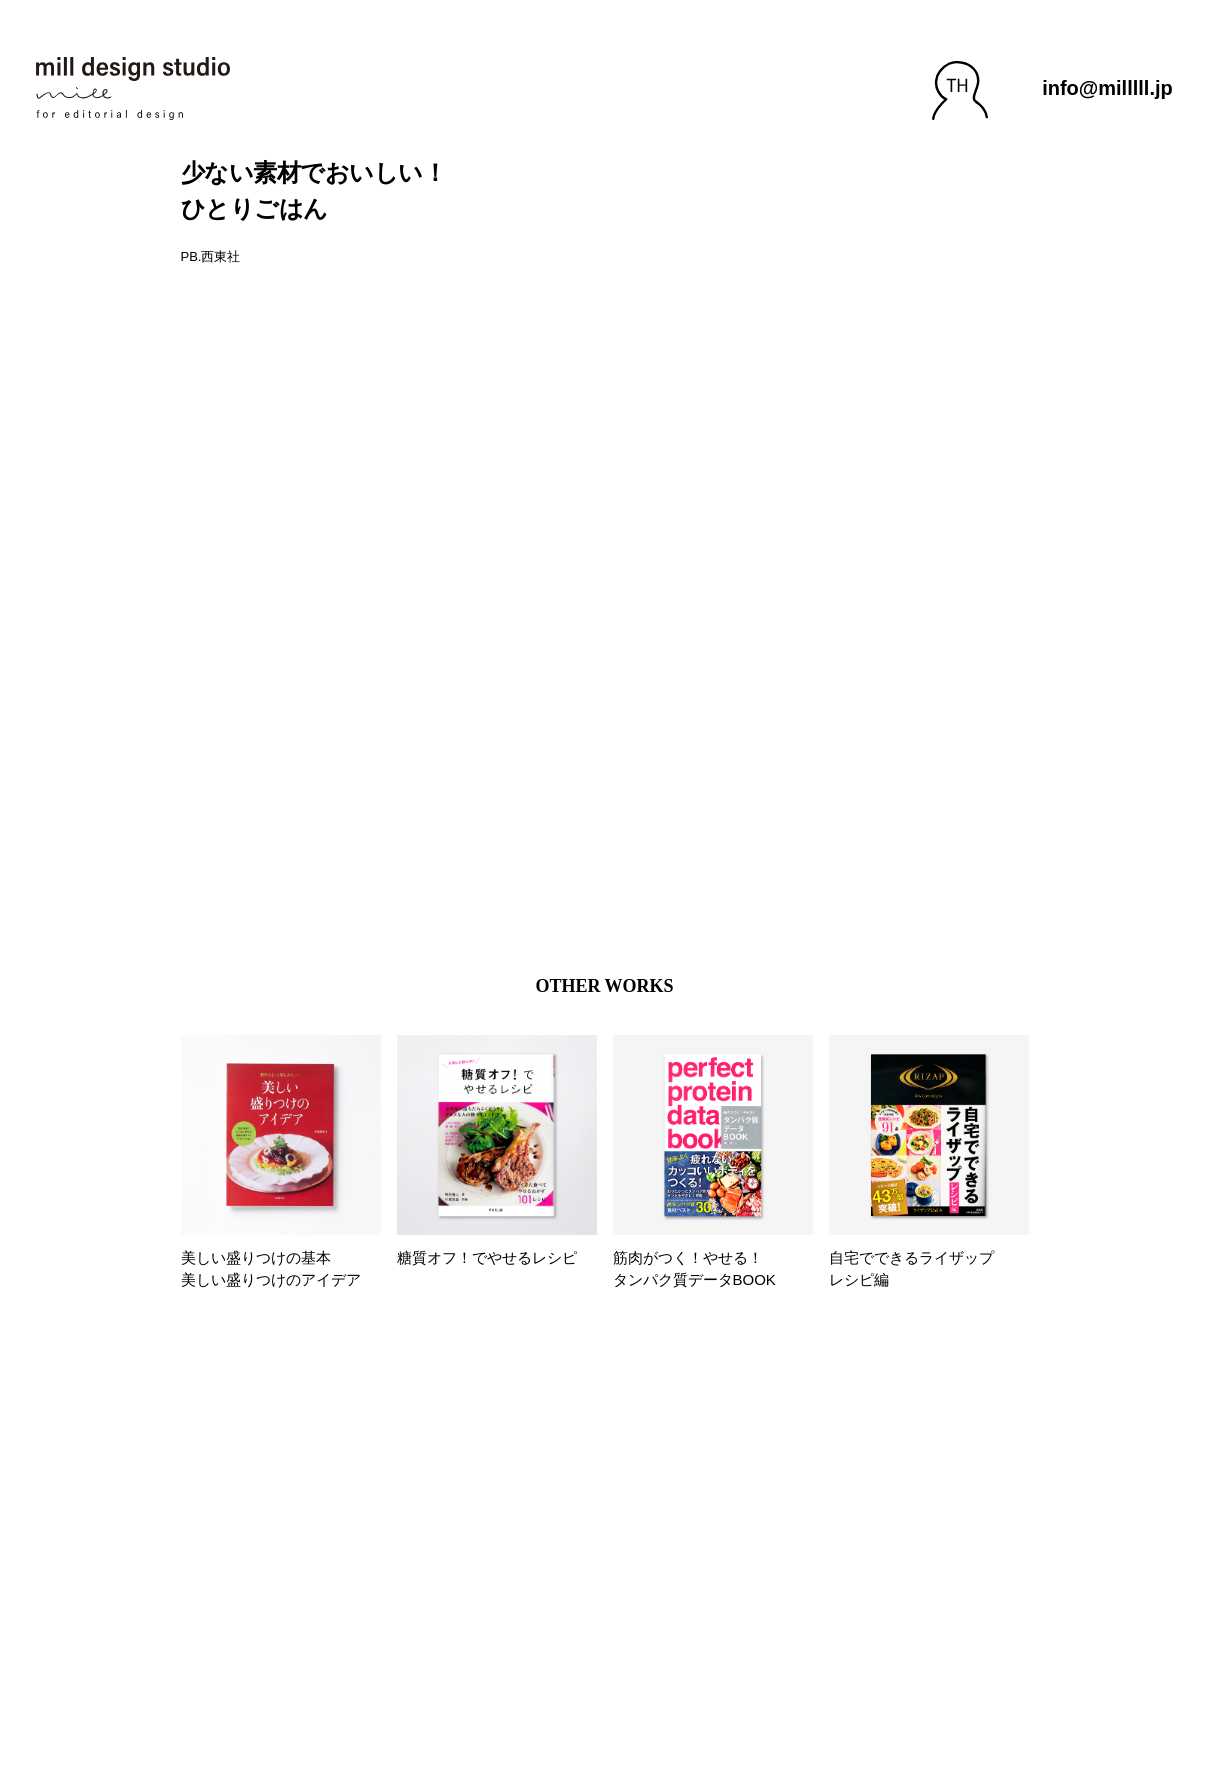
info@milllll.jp (1107, 88)
